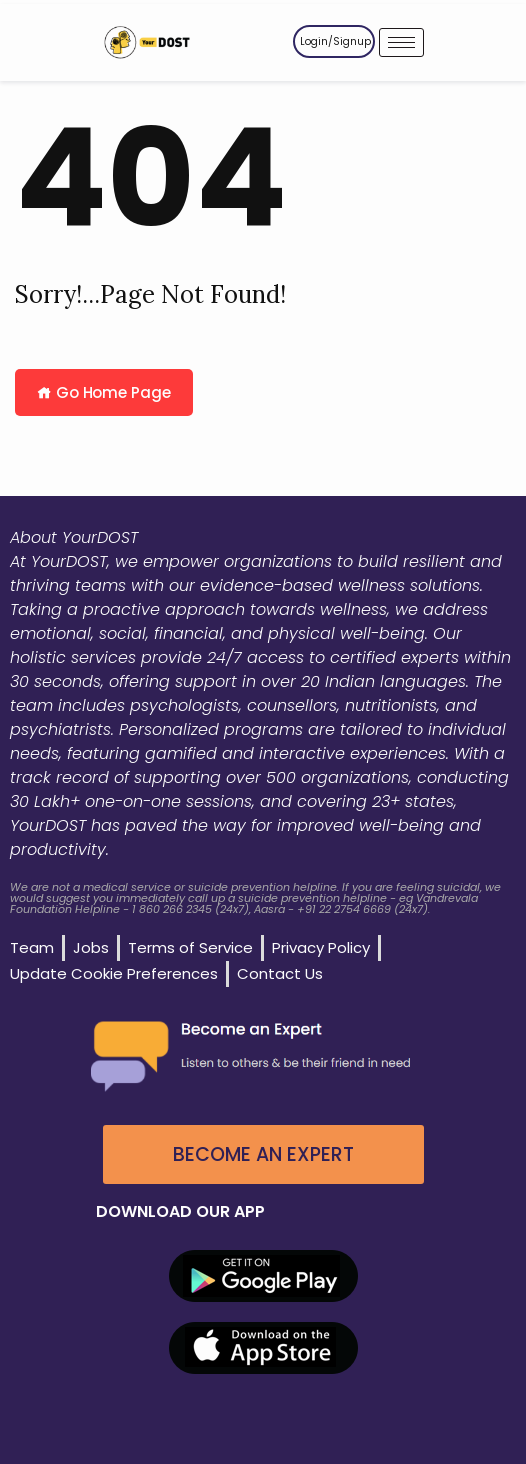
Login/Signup (335, 41)
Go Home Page (104, 392)
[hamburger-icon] (401, 42)
